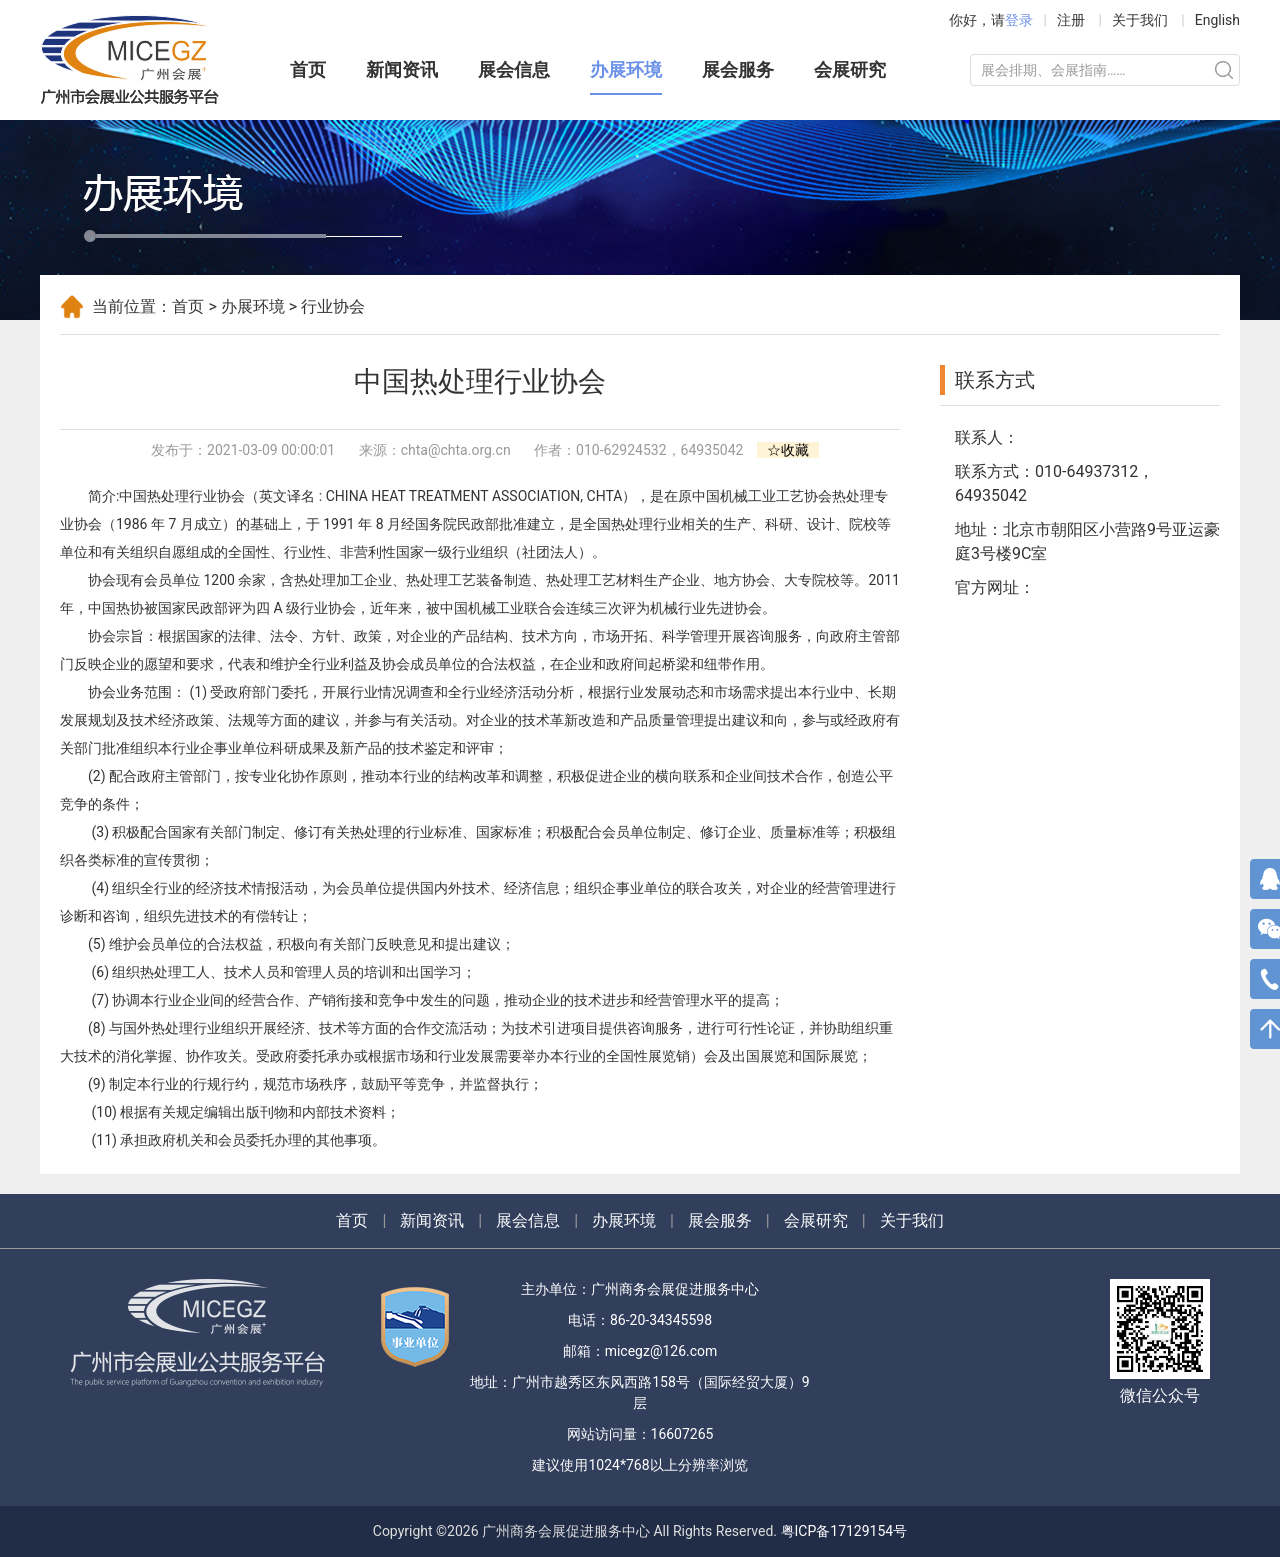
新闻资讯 (402, 69)
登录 (1019, 20)
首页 (308, 69)
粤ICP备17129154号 (844, 1531)
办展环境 (626, 69)
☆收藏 (788, 450)
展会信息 (514, 69)
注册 (1071, 20)
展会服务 (738, 69)
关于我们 (1140, 20)
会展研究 (850, 69)
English (1217, 20)
